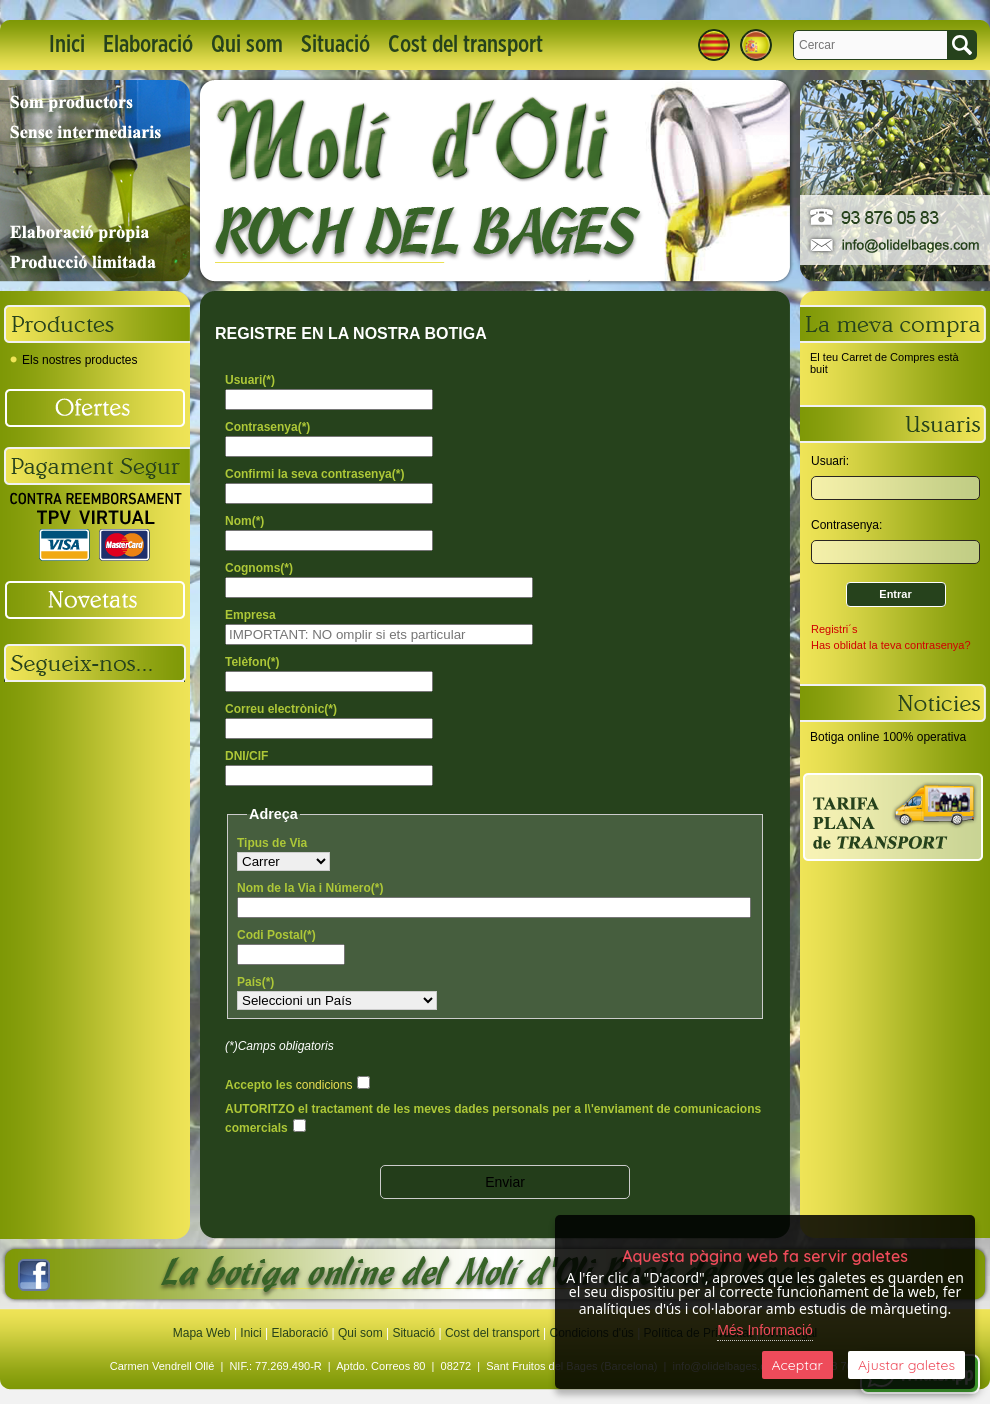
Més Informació (765, 1330)
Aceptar (797, 1365)
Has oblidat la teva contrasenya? (891, 645)
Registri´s (834, 629)
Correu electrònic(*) (281, 709)
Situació (335, 45)
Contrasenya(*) (267, 427)
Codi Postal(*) (276, 935)
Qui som (247, 45)
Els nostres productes (73, 360)
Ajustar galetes (906, 1365)
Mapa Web (203, 1333)
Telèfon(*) (252, 662)
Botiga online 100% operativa (888, 737)
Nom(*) (244, 521)
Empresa (250, 615)
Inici (67, 45)
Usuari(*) (250, 380)
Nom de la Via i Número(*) (310, 888)
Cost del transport (465, 45)
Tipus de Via (272, 843)
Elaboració (148, 45)
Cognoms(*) (259, 568)
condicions (324, 1085)
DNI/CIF (246, 756)
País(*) (255, 982)
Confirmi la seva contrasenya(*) (314, 474)
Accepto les (288, 1085)
